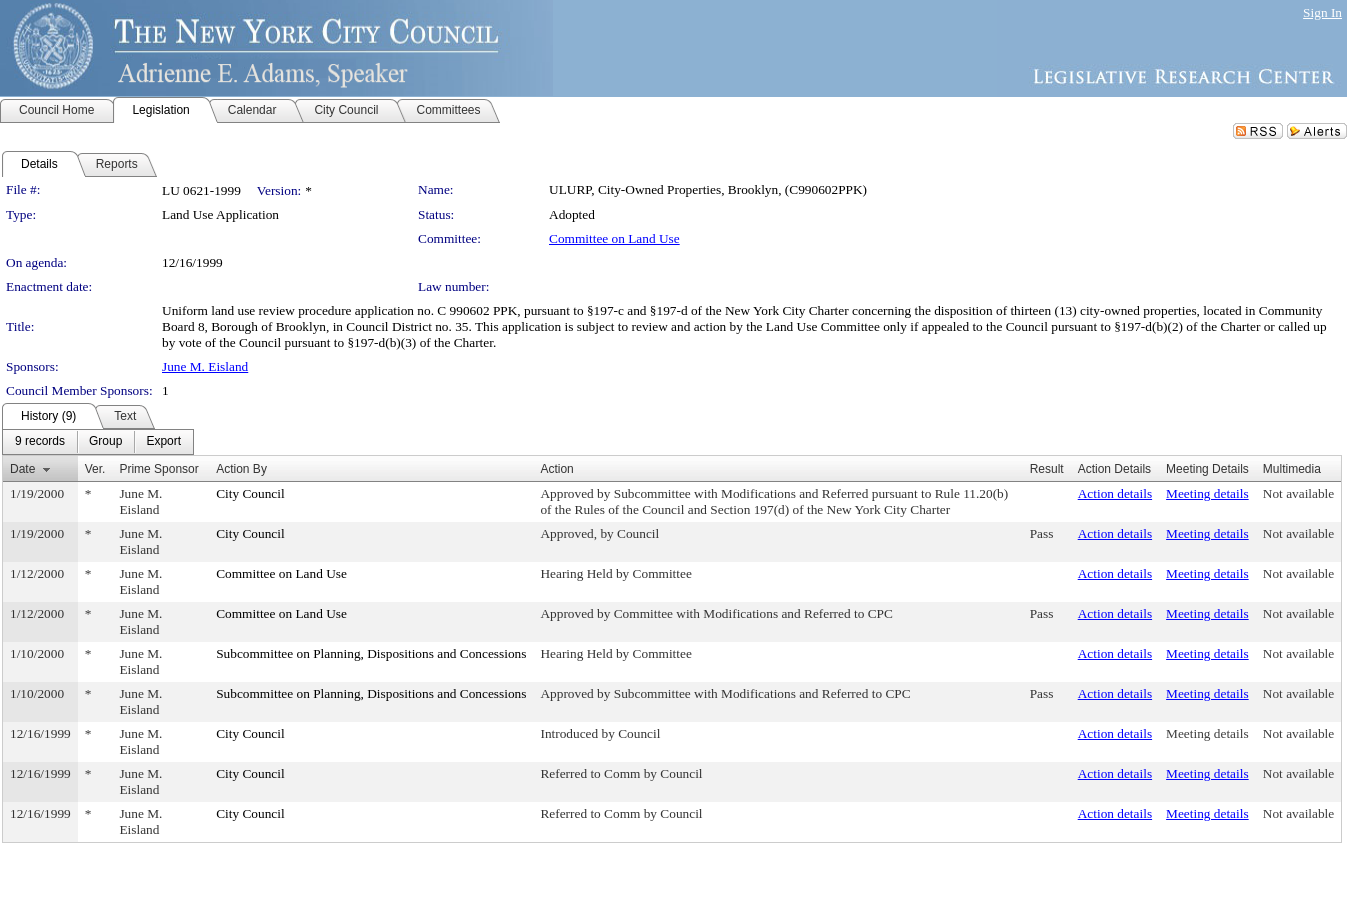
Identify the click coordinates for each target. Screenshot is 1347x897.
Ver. (95, 469)
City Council (250, 493)
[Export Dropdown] (163, 442)
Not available (1298, 493)
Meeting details (1207, 493)
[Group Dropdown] (105, 442)
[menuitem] (40, 442)
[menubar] (98, 442)
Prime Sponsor (158, 469)
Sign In (1322, 12)
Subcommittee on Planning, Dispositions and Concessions (371, 653)
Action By (241, 469)
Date (22, 469)
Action (556, 469)
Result (1047, 469)
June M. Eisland (205, 366)
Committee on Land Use (614, 238)
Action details (1115, 493)
